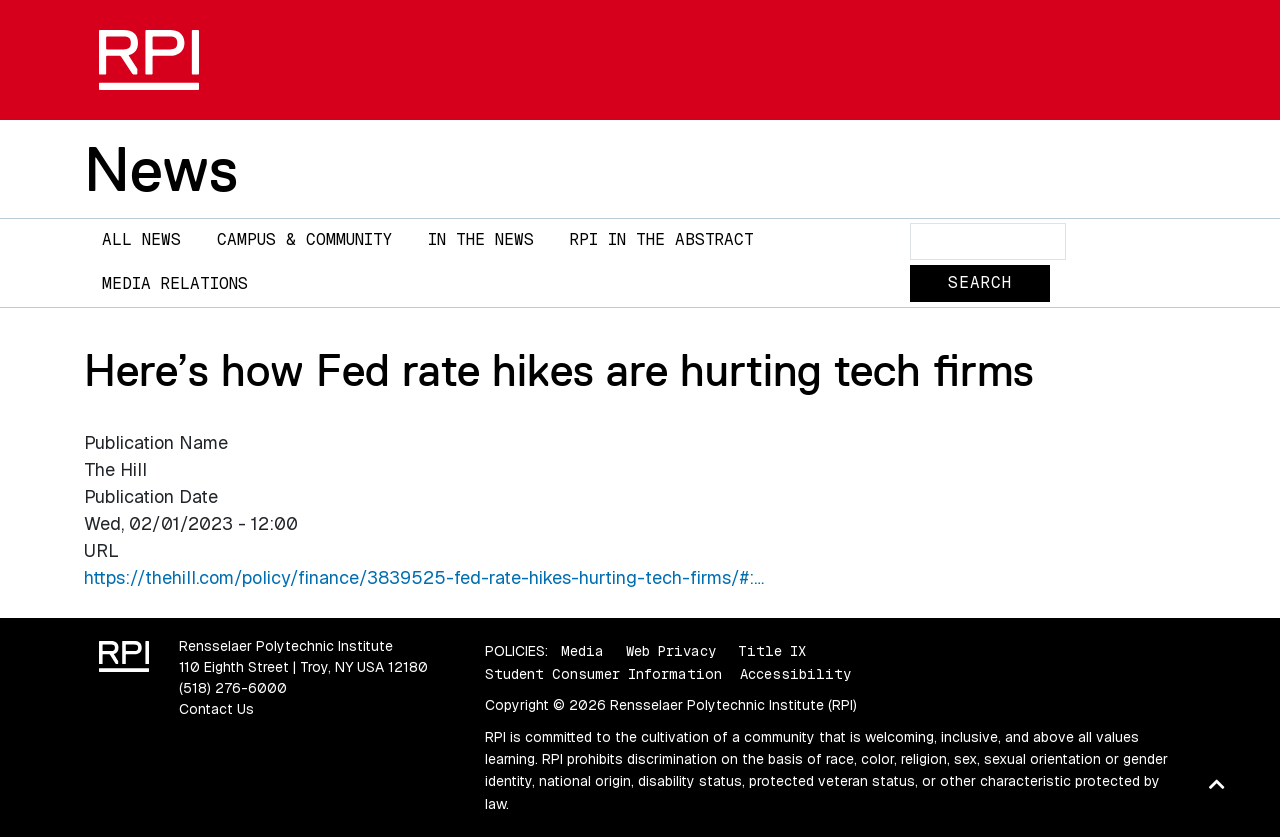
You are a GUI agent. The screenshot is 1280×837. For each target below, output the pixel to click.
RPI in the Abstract (662, 239)
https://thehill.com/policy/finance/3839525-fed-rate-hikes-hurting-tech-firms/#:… (424, 577)
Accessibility (795, 674)
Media (582, 651)
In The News (481, 239)
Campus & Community (304, 239)
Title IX (772, 651)
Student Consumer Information (603, 674)
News (161, 169)
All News (141, 239)
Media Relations (175, 283)
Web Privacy (671, 651)
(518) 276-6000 (233, 688)
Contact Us (216, 709)
